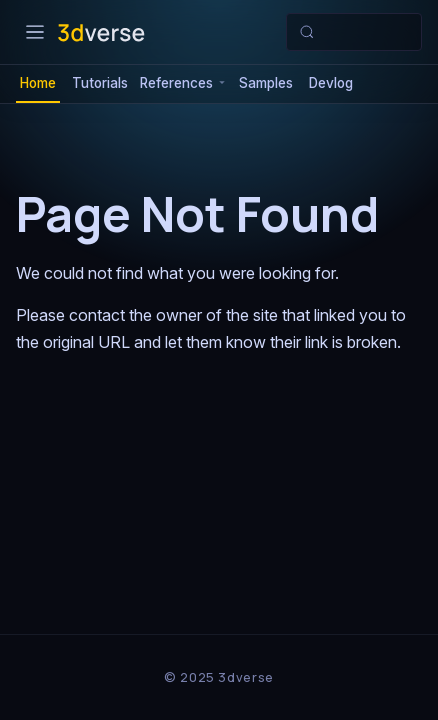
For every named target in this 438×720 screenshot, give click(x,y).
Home (38, 83)
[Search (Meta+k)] (354, 32)
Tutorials (100, 83)
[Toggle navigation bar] (35, 32)
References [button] (176, 83)
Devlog (331, 83)
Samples (266, 83)
